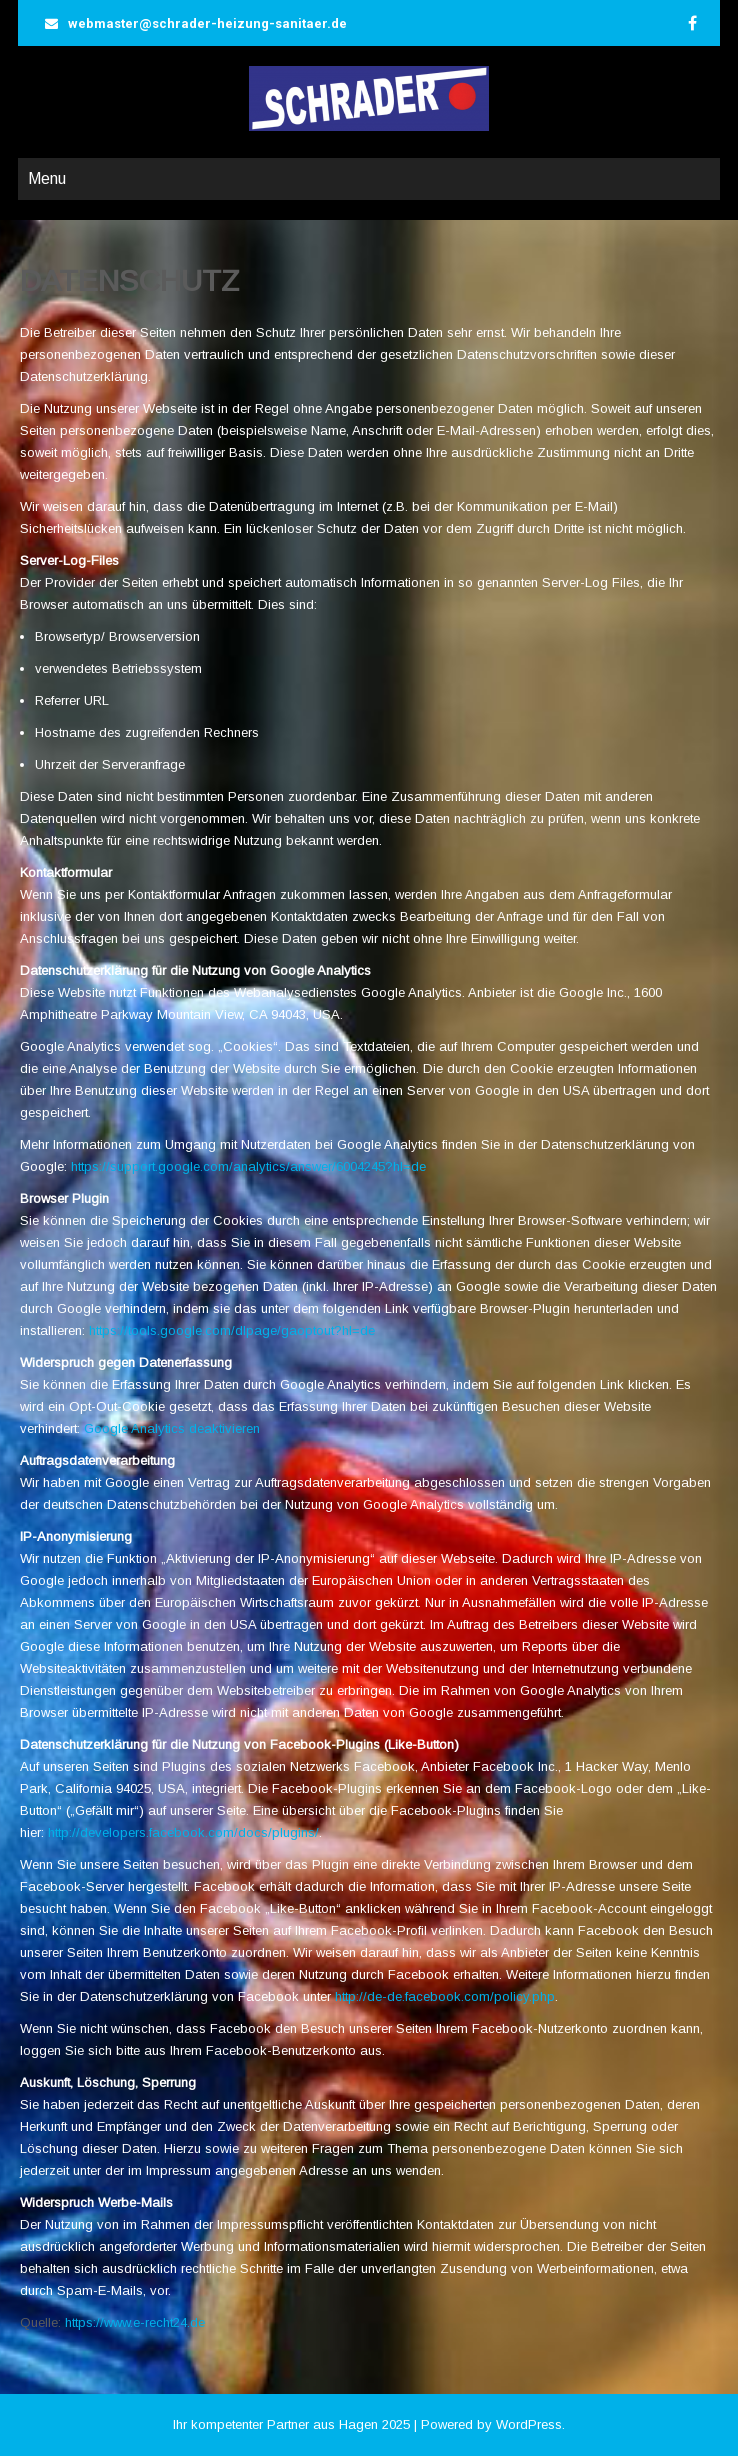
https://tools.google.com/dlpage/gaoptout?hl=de (232, 1330)
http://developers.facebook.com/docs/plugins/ (183, 1832)
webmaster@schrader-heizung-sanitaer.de (207, 23)
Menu (47, 178)
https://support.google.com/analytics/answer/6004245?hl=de (248, 1166)
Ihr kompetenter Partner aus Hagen (275, 2424)
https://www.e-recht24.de (135, 2322)
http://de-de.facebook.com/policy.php (445, 1996)
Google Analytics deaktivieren (172, 1428)
